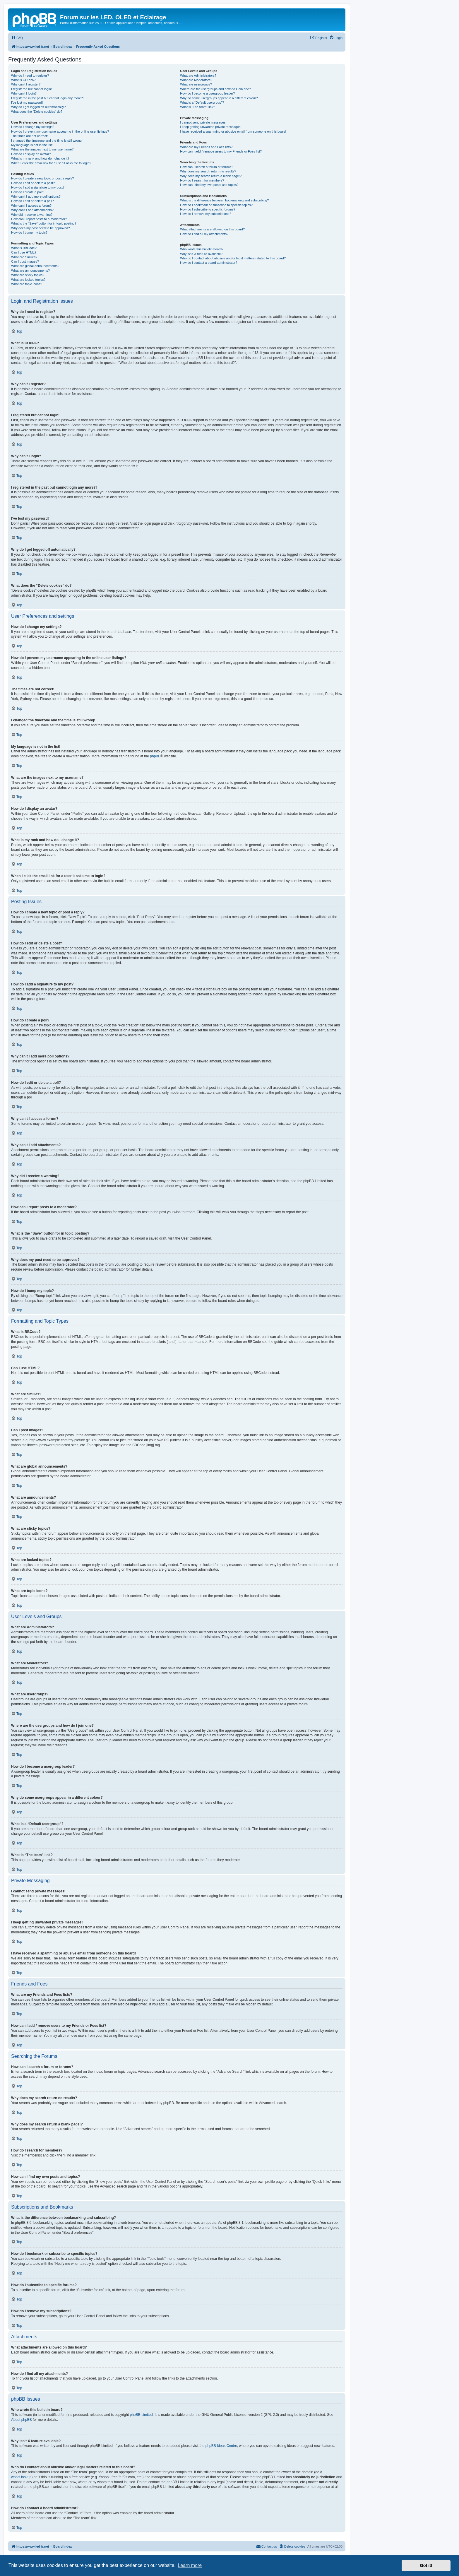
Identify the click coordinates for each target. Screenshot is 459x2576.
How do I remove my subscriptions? (205, 213)
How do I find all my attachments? (204, 234)
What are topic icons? (26, 284)
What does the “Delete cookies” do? (36, 111)
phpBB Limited (141, 2415)
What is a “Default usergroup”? (202, 102)
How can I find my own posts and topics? (209, 184)
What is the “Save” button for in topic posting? (43, 223)
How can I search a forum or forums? (206, 167)
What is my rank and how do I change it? (40, 158)
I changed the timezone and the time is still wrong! (47, 140)
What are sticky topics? (27, 275)
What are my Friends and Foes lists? (206, 147)
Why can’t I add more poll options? (36, 196)
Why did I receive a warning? (31, 214)
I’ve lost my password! (27, 102)
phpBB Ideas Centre (221, 2446)
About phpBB (21, 2420)
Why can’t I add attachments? (32, 210)
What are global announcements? (35, 266)
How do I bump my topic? (29, 232)
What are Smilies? (24, 257)
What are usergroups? (196, 84)
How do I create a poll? (27, 192)
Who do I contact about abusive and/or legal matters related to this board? (233, 258)
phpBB (155, 756)
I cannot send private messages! (203, 122)
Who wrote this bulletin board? (201, 249)
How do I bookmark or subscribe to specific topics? (216, 205)
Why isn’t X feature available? (201, 254)
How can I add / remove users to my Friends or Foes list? (221, 151)
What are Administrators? (198, 75)
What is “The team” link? (197, 107)
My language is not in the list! (32, 145)
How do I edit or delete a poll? (32, 201)
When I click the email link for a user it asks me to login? (51, 163)
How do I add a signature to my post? (37, 187)
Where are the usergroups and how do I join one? (215, 89)
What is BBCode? (24, 248)
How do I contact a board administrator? (208, 262)
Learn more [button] (190, 2565)
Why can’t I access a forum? (31, 205)
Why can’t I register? (25, 84)
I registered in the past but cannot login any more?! (47, 98)
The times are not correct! (29, 136)
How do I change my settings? (32, 127)
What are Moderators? (196, 80)
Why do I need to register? (30, 75)
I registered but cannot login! (31, 89)
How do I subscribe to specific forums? (207, 209)
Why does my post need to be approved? (40, 228)
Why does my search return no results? (208, 171)
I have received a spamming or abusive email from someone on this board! (233, 131)
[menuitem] (17, 37)
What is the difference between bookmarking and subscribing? (224, 200)
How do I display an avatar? (31, 154)
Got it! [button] (426, 2565)
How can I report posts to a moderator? (39, 219)
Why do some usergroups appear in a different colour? (219, 98)
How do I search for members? (202, 180)
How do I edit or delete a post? (33, 183)
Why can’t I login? (24, 93)
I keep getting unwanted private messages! (210, 127)
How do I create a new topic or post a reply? (42, 178)
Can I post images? (25, 261)
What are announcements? (30, 270)
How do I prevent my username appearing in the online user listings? (60, 131)
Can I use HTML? (23, 252)
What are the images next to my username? (42, 149)
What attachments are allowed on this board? (212, 229)
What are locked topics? (28, 279)
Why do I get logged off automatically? (38, 107)
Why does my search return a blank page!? (211, 176)
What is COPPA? (23, 80)
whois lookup (21, 2477)
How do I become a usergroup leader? (207, 93)
